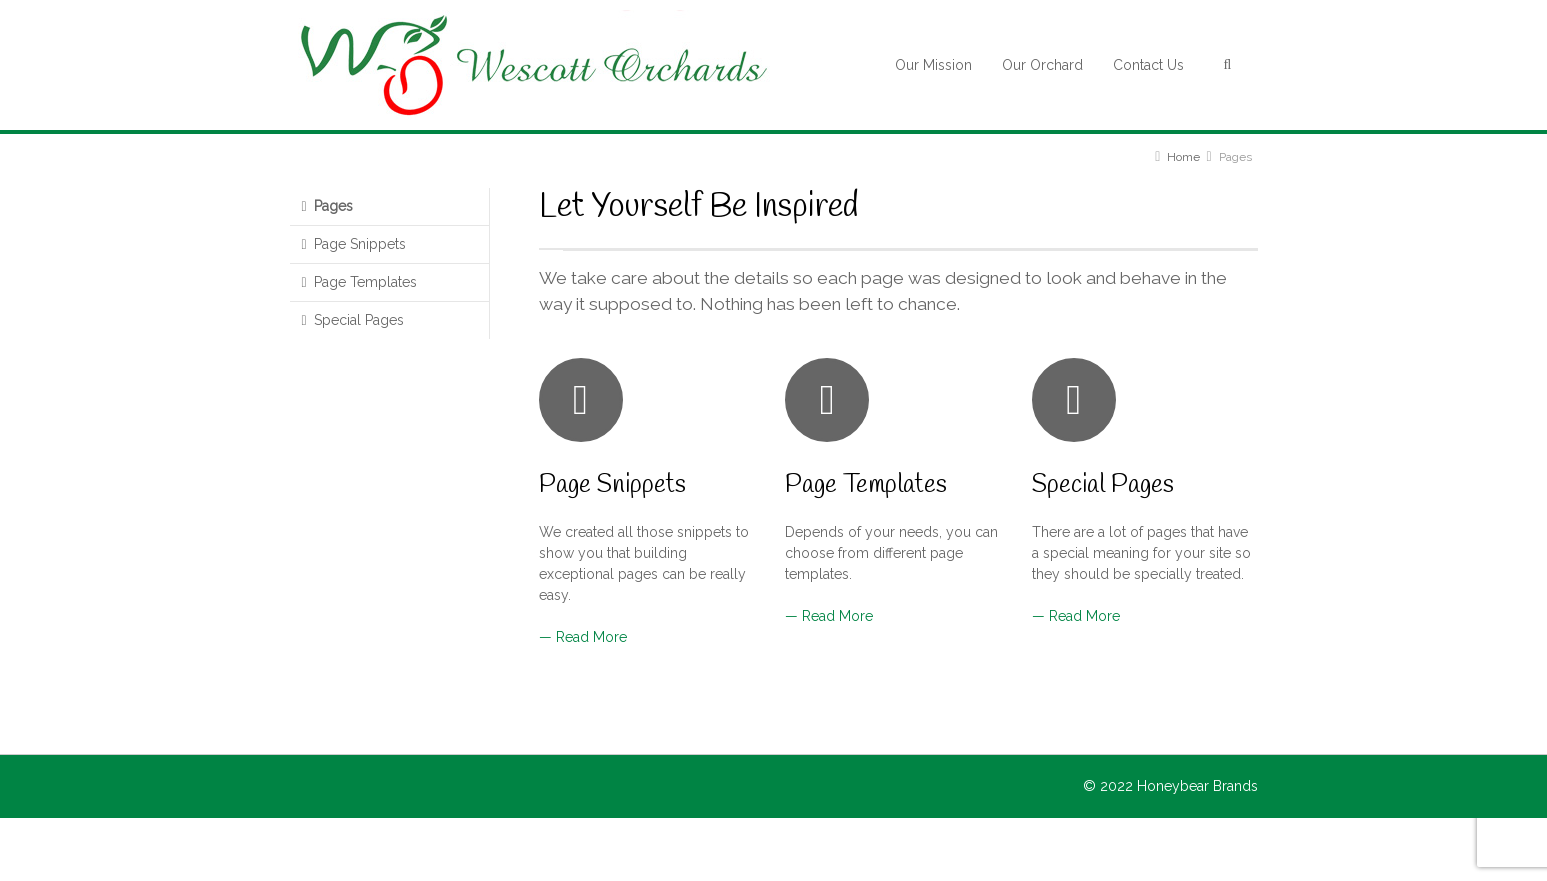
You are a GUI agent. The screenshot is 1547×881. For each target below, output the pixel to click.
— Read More (583, 637)
